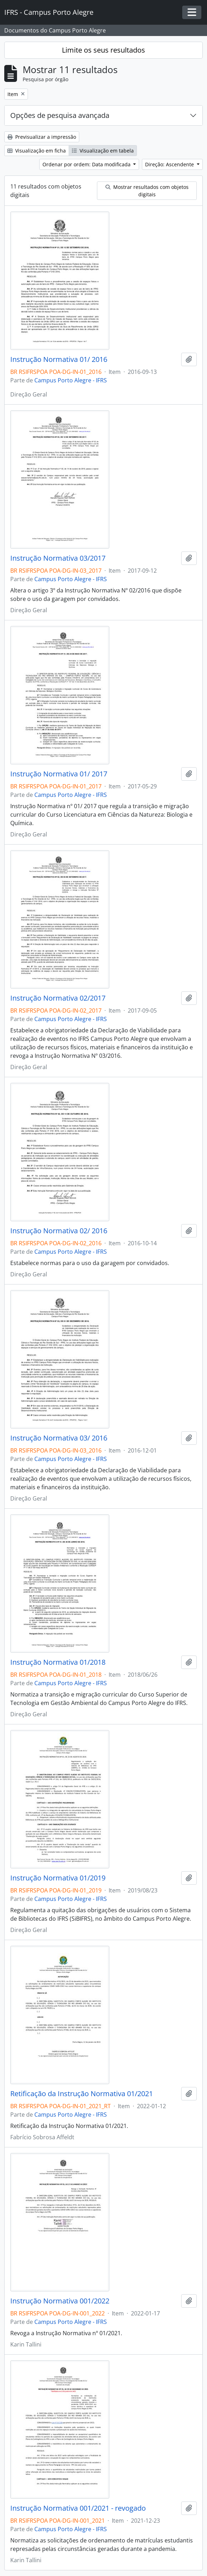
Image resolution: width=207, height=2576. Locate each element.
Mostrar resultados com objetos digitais (147, 191)
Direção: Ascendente (170, 164)
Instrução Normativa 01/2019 (57, 1878)
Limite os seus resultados (103, 50)
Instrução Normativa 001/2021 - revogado (78, 2508)
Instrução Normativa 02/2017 (57, 998)
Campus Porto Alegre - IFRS (70, 380)
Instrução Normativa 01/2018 (57, 1662)
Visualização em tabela (103, 150)
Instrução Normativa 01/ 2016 (58, 359)
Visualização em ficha (36, 150)
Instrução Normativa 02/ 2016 (58, 1231)
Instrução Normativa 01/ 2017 (58, 774)
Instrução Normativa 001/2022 (59, 2301)
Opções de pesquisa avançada (59, 115)
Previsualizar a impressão (41, 136)
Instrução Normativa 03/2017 (57, 558)
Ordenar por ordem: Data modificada (87, 164)
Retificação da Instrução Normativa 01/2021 (81, 2093)
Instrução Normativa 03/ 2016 (58, 1438)
